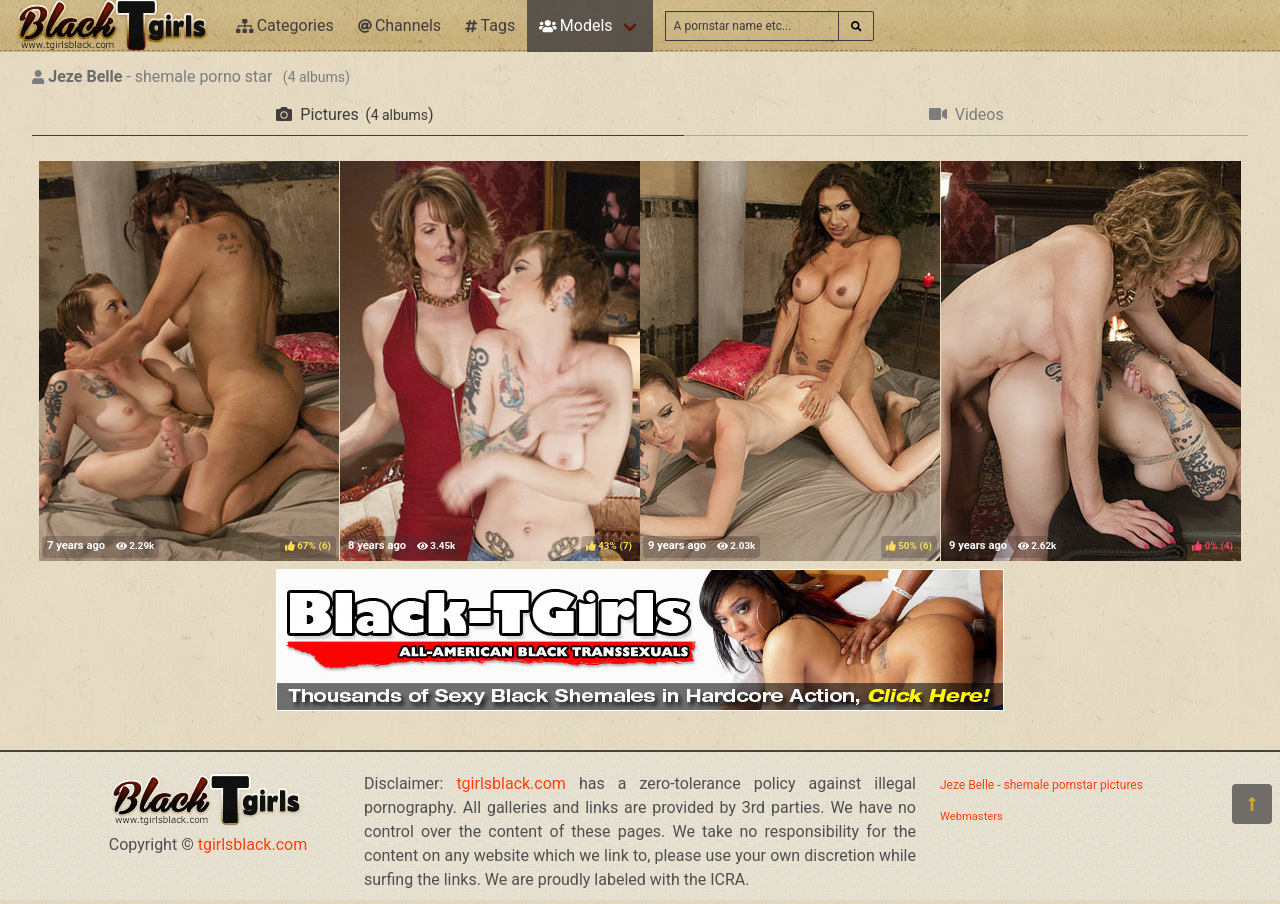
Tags (490, 25)
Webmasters (971, 816)
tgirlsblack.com (253, 844)
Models (575, 25)
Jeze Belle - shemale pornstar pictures (1041, 785)
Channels (399, 25)
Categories (285, 25)
